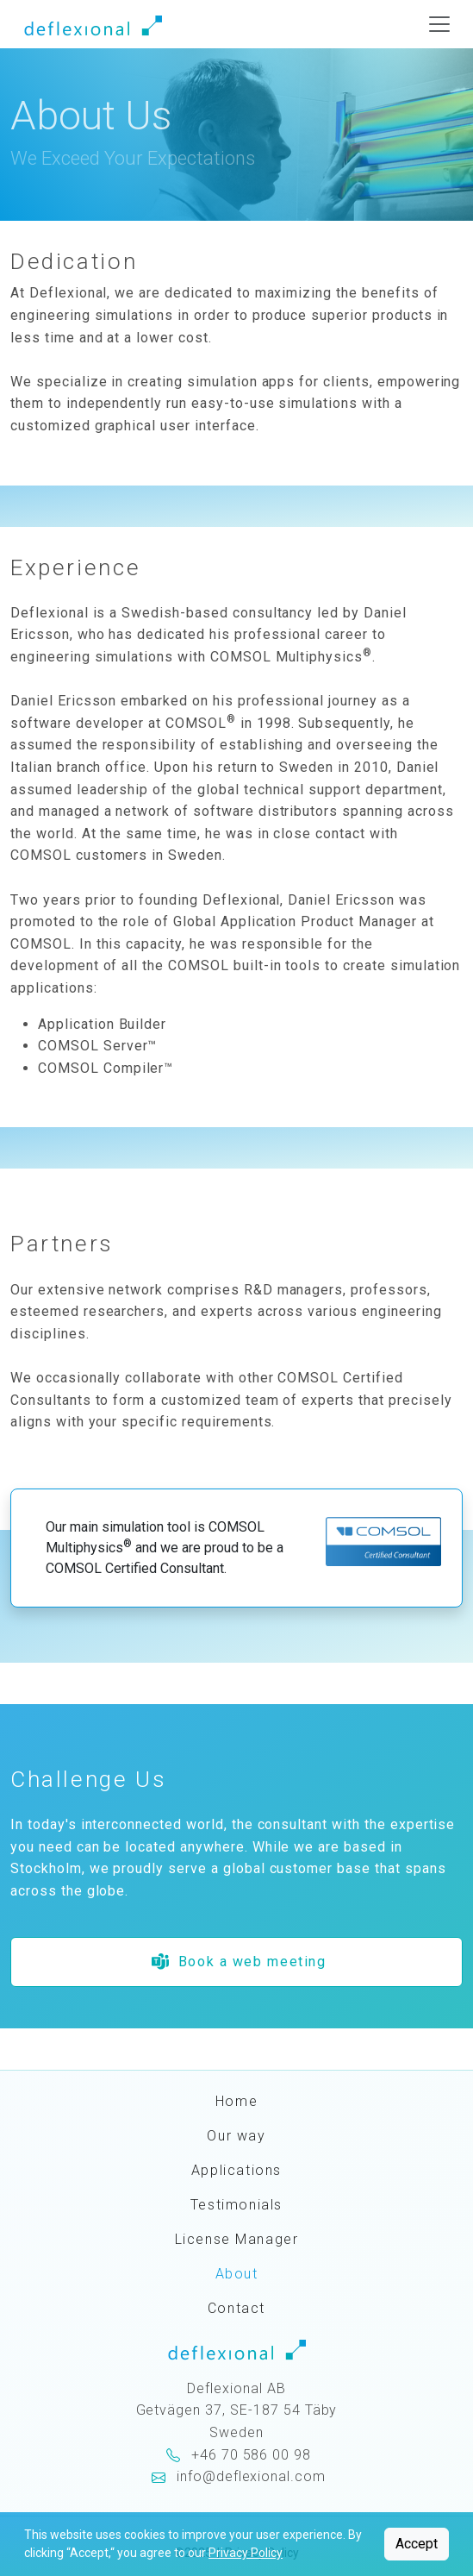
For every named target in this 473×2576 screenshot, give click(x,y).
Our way (236, 2136)
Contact (236, 2308)
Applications (236, 2170)
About (236, 2274)
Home (236, 2101)
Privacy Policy (245, 2553)
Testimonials (236, 2205)
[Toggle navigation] (439, 24)
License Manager (237, 2239)
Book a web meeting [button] (239, 1962)
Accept (416, 2543)
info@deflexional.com (251, 2476)
